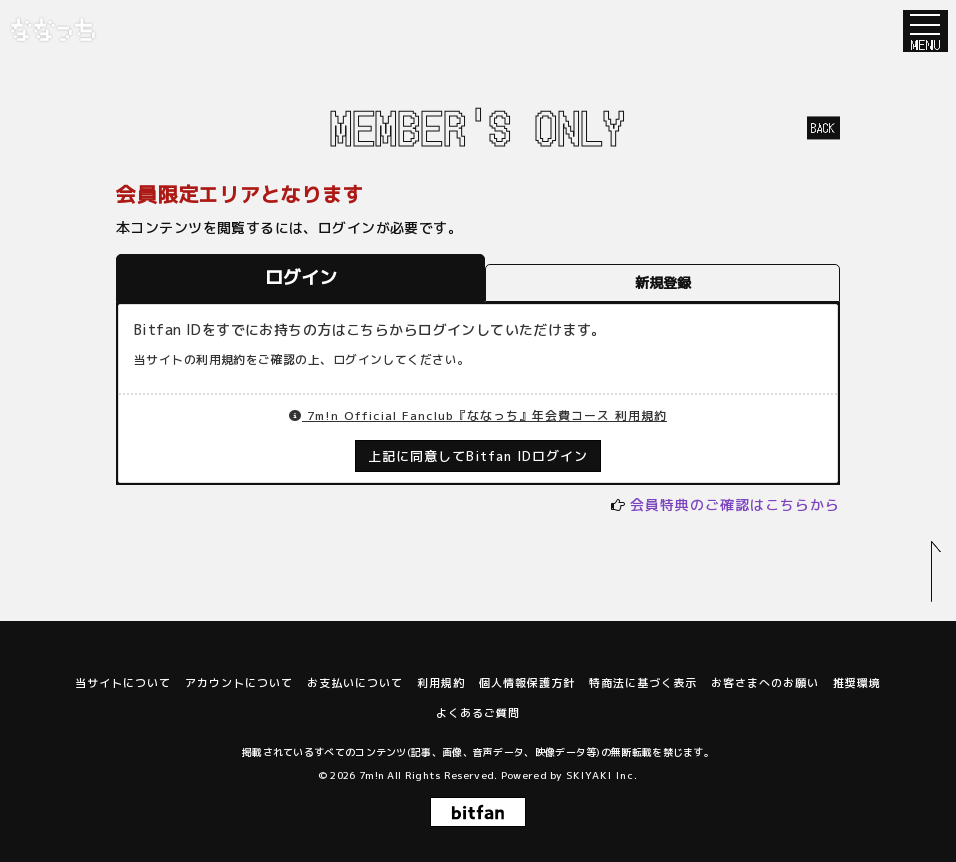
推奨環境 (857, 683)
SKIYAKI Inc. (602, 775)
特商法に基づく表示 (643, 683)
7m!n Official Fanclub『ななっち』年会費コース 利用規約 (478, 415)
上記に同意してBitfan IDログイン (478, 456)
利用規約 (441, 683)
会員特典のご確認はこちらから (735, 504)
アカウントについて (239, 683)
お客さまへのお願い (765, 683)
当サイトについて (123, 683)
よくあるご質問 (478, 713)
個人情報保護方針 (527, 683)
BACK (823, 127)
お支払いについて (355, 683)
